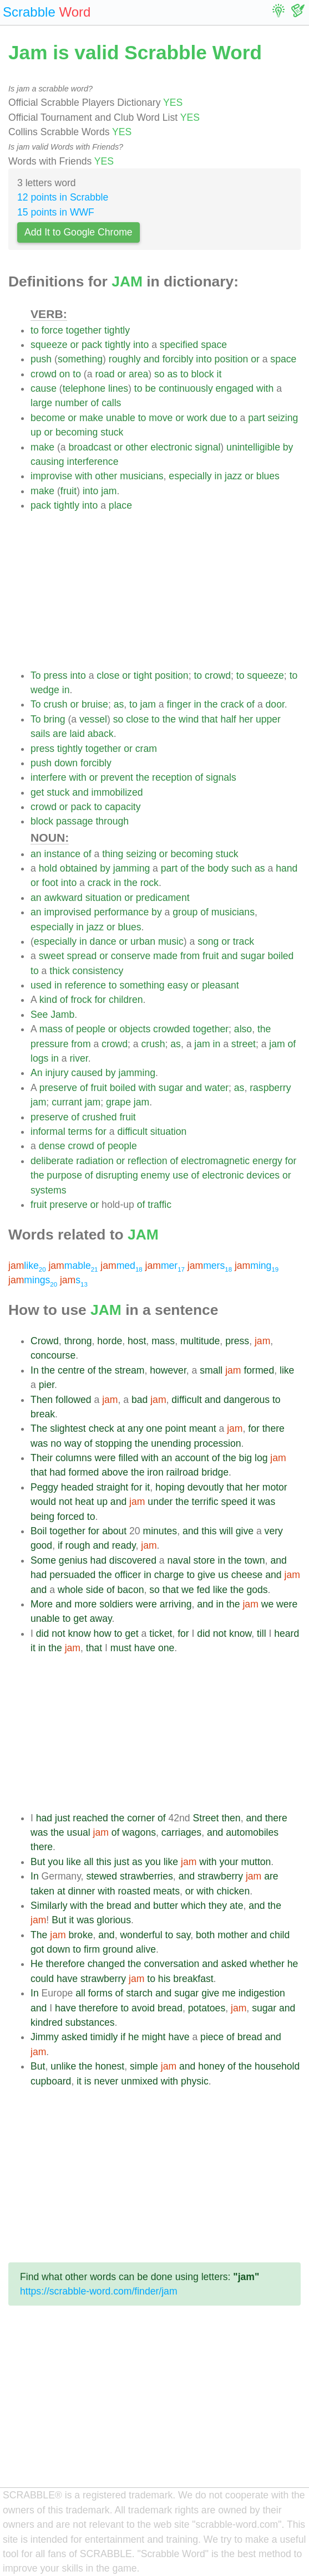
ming (256, 1265)
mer (165, 1265)
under (160, 1501)
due (218, 417)
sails (40, 733)
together (84, 330)
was (39, 1443)
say (183, 1934)
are (60, 733)
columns (73, 1457)
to (35, 330)
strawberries (146, 1876)
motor (274, 1487)
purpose (64, 1175)
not (65, 1501)
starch (139, 1993)
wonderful (141, 1934)
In (35, 1370)
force (52, 330)
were (104, 1457)
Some (43, 1560)
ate (236, 1905)
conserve (130, 955)
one (154, 1428)
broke (80, 1934)
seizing (283, 417)
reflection (147, 1160)
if (60, 1545)
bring (54, 719)
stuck (111, 432)
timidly (104, 2036)
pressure (49, 1043)
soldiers (116, 1604)
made (165, 955)
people (90, 1029)
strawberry (220, 1876)
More (42, 1604)
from (190, 955)
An (37, 1072)
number (71, 402)
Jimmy (45, 2036)
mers (210, 1265)
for (100, 999)
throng (78, 1340)
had (57, 1472)
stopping (113, 1443)
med (121, 1265)
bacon (131, 1589)
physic (195, 2081)
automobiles (252, 1832)
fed (203, 1589)
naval (179, 1560)
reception (172, 777)
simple (144, 2066)
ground (118, 1949)
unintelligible (253, 447)
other (136, 447)
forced (70, 1516)
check (101, 1428)
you (55, 1861)
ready (124, 1545)
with (264, 388)
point (175, 1428)
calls (111, 402)
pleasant (220, 985)
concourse (53, 1355)
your (228, 1861)
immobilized (117, 792)
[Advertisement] (166, 590)
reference (85, 985)
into (141, 344)
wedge (45, 689)
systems (49, 1190)
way (73, 1443)
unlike (63, 2066)
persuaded (72, 1574)
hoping (170, 1487)
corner (141, 1818)
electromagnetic (215, 1160)
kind (48, 999)
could (42, 1978)
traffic (159, 1204)
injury (56, 1072)
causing (47, 461)
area (138, 374)
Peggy (44, 1487)
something (80, 359)
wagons (139, 1832)
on (64, 374)
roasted (134, 1891)
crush (55, 704)
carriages (181, 1832)
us (223, 1574)
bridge (215, 1472)
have (144, 1647)
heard (286, 1633)
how (102, 1633)
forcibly (178, 359)
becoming (76, 432)
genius (73, 1560)
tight (143, 675)
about (114, 1531)
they (218, 1905)
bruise (95, 704)
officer (128, 1574)
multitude (200, 1340)
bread (119, 1905)
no (56, 1443)
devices (263, 1175)
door (275, 704)
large (41, 402)
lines (118, 388)
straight (112, 1487)
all (89, 1861)
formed (259, 1370)
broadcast (89, 447)
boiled (280, 955)
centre (71, 1370)
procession (217, 1443)
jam (108, 490)
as (173, 374)
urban (142, 941)
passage (74, 821)
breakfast (193, 1978)
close (108, 675)
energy (267, 1160)
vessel (93, 719)
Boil (39, 1531)
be (150, 388)
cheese (247, 1574)
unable (120, 417)
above (115, 1472)
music (171, 941)
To (36, 675)
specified (179, 344)
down (66, 763)
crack (232, 704)
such (241, 868)
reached (90, 1818)
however (168, 1370)
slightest (68, 1428)
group (185, 912)
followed (73, 1399)
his (164, 1978)
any (135, 1428)
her (246, 719)
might (153, 2036)
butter (165, 1905)
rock (149, 882)
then (230, 1818)
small (211, 1370)
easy (178, 985)
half (228, 719)
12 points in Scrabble (62, 197)
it (219, 374)
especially (190, 476)
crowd (44, 374)
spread (82, 955)
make (91, 417)
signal (207, 447)
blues (268, 476)
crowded (171, 1029)
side (95, 1589)
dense (52, 1145)
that (209, 719)
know (79, 1633)
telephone (84, 388)
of (95, 402)
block (202, 374)
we (187, 1589)
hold (48, 868)
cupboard (51, 2081)
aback (101, 733)
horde (109, 1340)
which (193, 1905)
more (85, 1604)
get (37, 792)
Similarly (49, 1905)
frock (81, 999)
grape (118, 1102)
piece (212, 2036)
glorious (114, 1919)
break (43, 1414)
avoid (143, 2008)
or (74, 344)
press (55, 675)
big (245, 1457)
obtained (79, 868)
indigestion (262, 1993)
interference (93, 461)
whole (70, 1589)
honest (109, 2066)
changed (106, 1963)
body (218, 868)
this (208, 1531)
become (48, 417)
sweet (51, 955)
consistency (97, 970)
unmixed (139, 2081)
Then (42, 1399)
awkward (63, 897)
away (101, 1618)
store (204, 1560)
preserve (58, 1087)
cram (146, 748)
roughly (125, 359)
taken (42, 1891)
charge (169, 1574)
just (62, 1818)
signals (221, 777)
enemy (155, 1175)
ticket (160, 1633)
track (243, 941)
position (232, 359)
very (274, 1531)
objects (134, 1029)
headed (77, 1487)
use (180, 1175)
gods (256, 1589)
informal (48, 1131)
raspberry (270, 1087)
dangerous (247, 1399)
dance (103, 941)
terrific (205, 1501)
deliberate (52, 1160)
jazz (233, 476)
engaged (235, 388)
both (205, 1934)
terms (80, 1131)
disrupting (116, 1175)
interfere (49, 777)
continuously (186, 388)
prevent (116, 777)
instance (62, 853)
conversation (171, 1963)
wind (189, 719)
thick (59, 970)
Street (206, 1818)
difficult (132, 1131)
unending (171, 1443)
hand (286, 868)
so (159, 374)
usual (78, 1832)
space (214, 344)
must (120, 1647)
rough (77, 1545)
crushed (99, 1117)
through (112, 821)
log (261, 1457)
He (37, 1963)
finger (179, 704)
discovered (132, 1560)
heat (84, 1501)
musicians (141, 476)
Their (42, 1457)
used (41, 985)
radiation (95, 1160)
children (126, 999)
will (225, 1531)
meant (202, 1428)
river (78, 1058)
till (261, 1633)
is (88, 2081)
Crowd (45, 1340)
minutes (160, 1531)
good (41, 1545)
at (121, 1428)
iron (155, 1472)
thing (112, 853)
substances (90, 2022)
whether (267, 1963)
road (104, 374)
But (38, 1861)
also (243, 1029)
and (151, 359)
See (39, 1014)
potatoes (207, 2008)
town (254, 1560)
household (277, 2066)
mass (51, 1029)
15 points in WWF (55, 212)
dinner (81, 1891)
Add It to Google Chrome (78, 232)
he (292, 1963)
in (218, 476)
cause (44, 388)
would (43, 1501)
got (37, 1949)
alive (146, 1949)
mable (73, 1265)
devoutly (206, 1487)
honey (211, 2066)
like (27, 1265)
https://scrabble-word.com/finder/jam (99, 2291)
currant (67, 1102)
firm (92, 1949)
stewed (101, 1876)
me (228, 1993)
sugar (253, 955)
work (197, 417)
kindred (47, 2022)
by (288, 447)
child (280, 1934)
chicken (233, 1891)
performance (121, 912)
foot (50, 882)
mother (232, 1934)
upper (268, 719)
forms (100, 1993)
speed (234, 1501)
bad (139, 1399)
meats (166, 1891)
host (137, 1340)
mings (32, 1280)
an (36, 853)
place (120, 505)
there (273, 1428)
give (245, 1531)
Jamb (62, 1014)
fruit (68, 490)
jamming (131, 868)
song (208, 941)
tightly (117, 330)
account (192, 1457)
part (256, 417)
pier (46, 1384)
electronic (171, 447)
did (42, 1633)
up (36, 432)
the (210, 704)
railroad (182, 1472)
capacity (123, 806)
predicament (163, 897)
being (42, 1516)
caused (87, 1072)
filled (128, 1457)
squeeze (49, 344)
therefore (64, 1963)
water (217, 1087)
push (41, 359)
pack (92, 344)
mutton (256, 1861)
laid (76, 733)
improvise (51, 476)
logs (39, 1058)
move (161, 417)
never (106, 2081)
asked (234, 1963)
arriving (176, 1604)
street (243, 1043)
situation (103, 897)
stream (130, 1370)
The (39, 1428)
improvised (67, 912)
